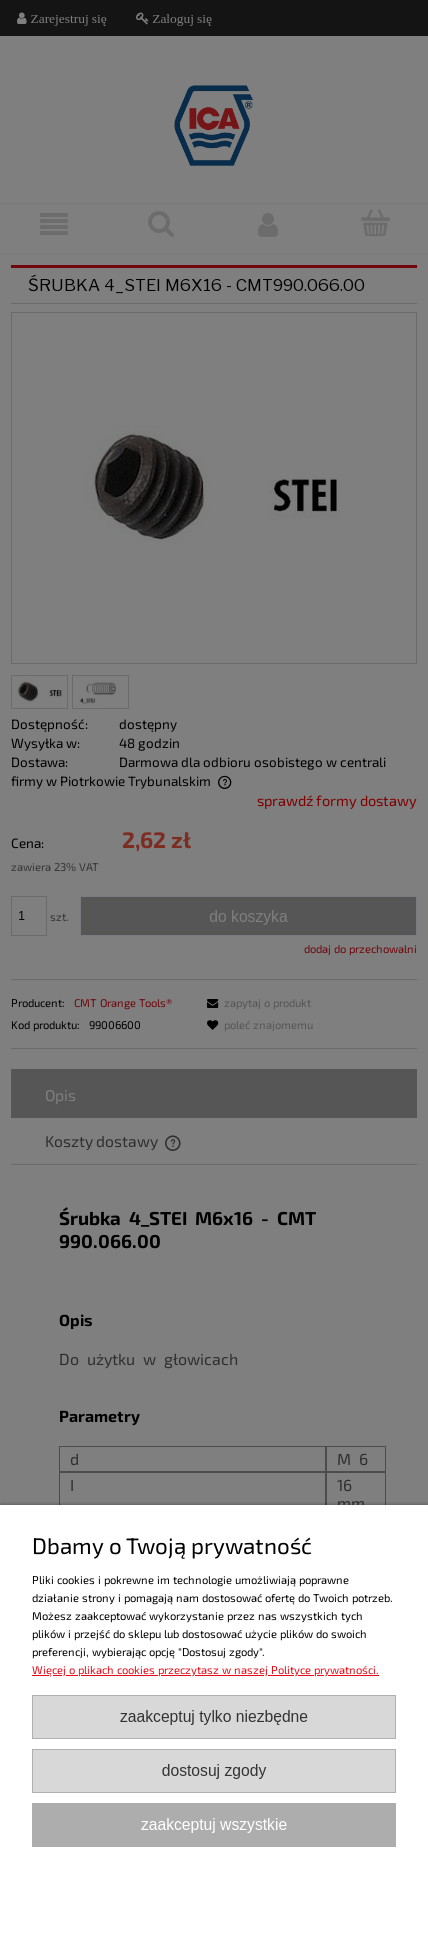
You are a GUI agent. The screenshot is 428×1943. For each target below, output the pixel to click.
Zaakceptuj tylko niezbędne (214, 1716)
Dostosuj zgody (214, 1770)
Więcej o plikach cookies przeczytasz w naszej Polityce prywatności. (205, 1669)
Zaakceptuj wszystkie (214, 1824)
